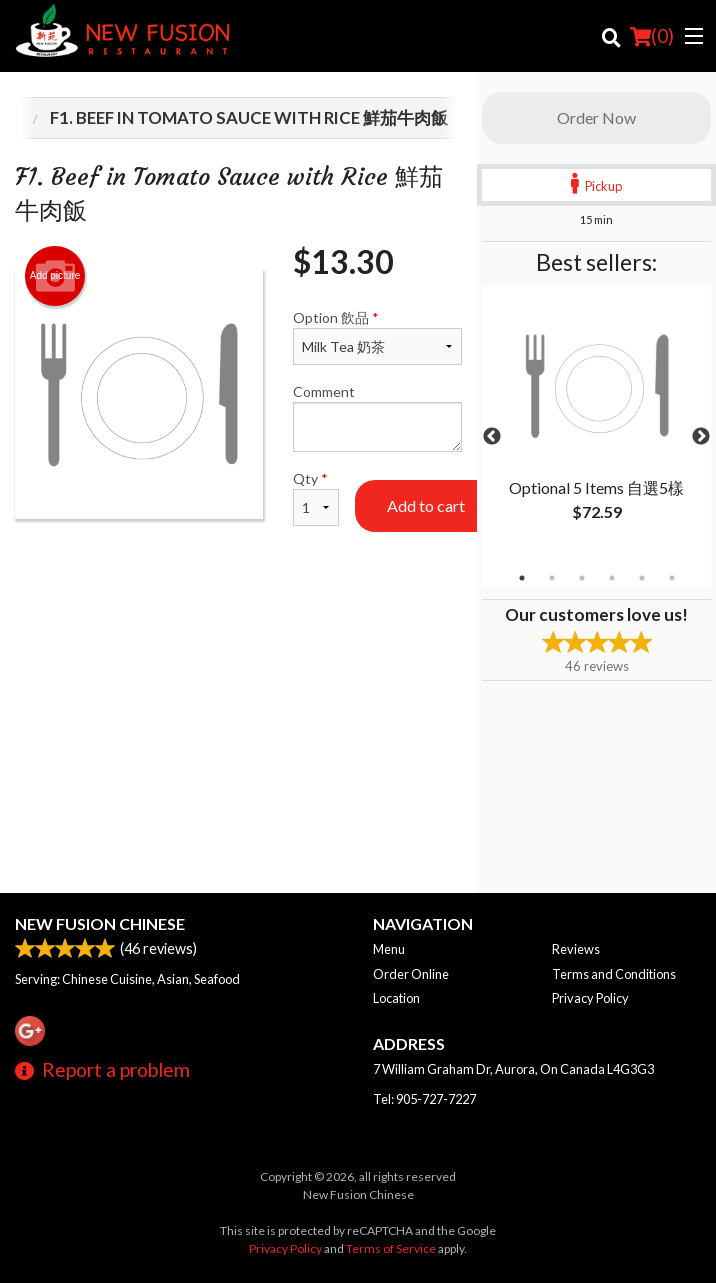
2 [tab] (552, 578)
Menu (389, 949)
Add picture (55, 276)
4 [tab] (612, 578)
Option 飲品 (377, 337)
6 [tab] (672, 578)
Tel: (424, 1099)
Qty (316, 498)
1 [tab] (522, 578)
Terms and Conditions (614, 974)
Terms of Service (391, 1248)
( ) (652, 36)
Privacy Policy (590, 998)
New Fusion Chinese (100, 923)
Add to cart (426, 505)
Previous (492, 437)
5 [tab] (642, 578)
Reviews (576, 949)
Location (396, 998)
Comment (377, 417)
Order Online (411, 974)
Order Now (596, 117)
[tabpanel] (596, 425)
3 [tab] (582, 578)
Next (701, 437)
